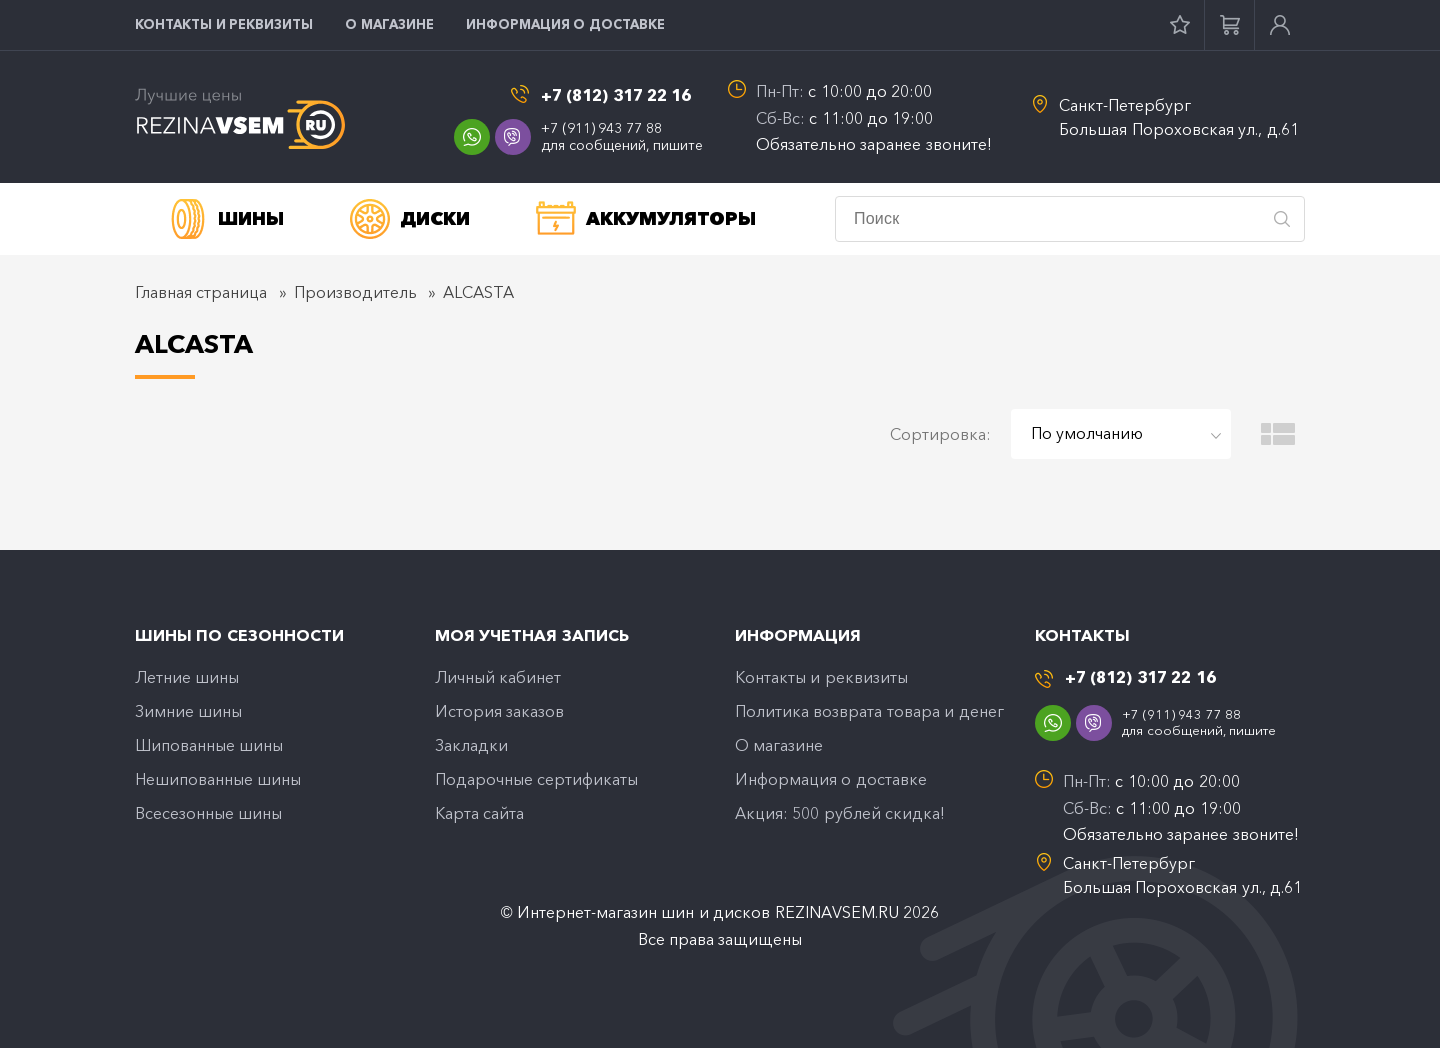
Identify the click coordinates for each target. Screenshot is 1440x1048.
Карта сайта (479, 813)
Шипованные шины (209, 745)
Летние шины (187, 677)
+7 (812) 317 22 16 (616, 95)
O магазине (389, 24)
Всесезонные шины (208, 813)
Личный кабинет (498, 677)
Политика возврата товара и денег (869, 711)
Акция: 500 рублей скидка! (840, 813)
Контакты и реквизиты (224, 24)
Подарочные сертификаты (536, 779)
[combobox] (1121, 434)
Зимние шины (188, 711)
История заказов (499, 711)
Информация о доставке (565, 24)
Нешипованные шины (218, 779)
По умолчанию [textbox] (1087, 433)
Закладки (471, 745)
